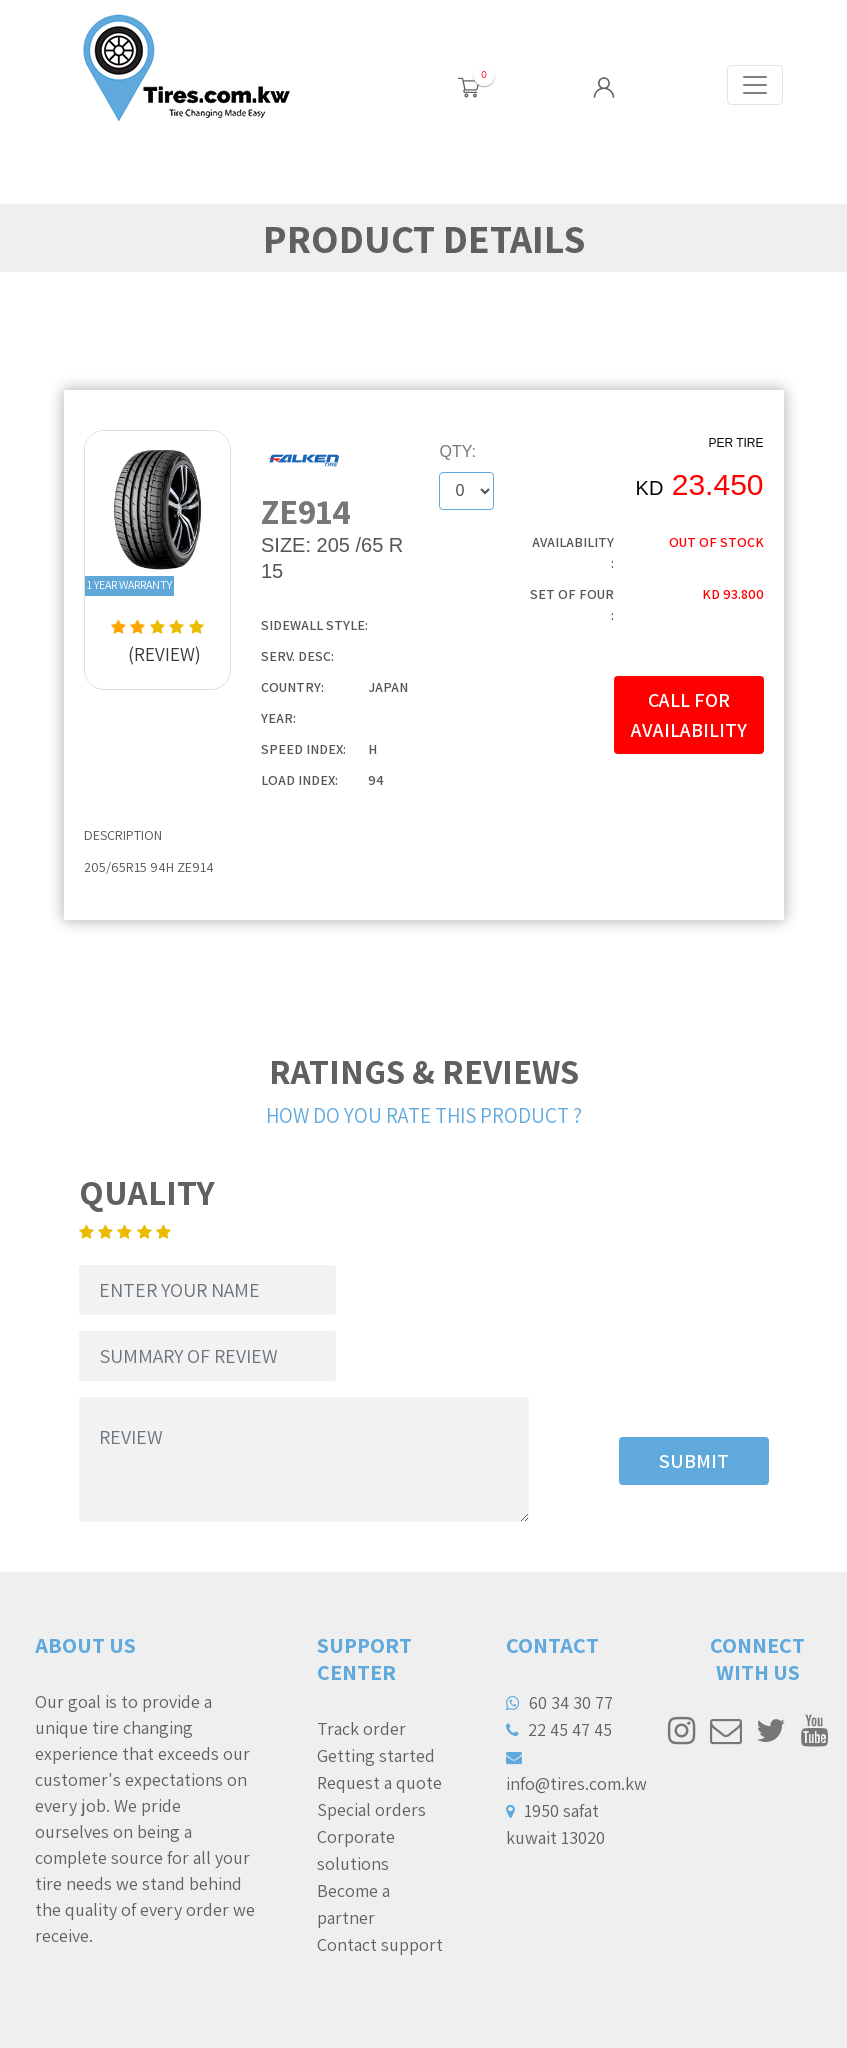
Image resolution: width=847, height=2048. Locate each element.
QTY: (458, 451)
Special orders (371, 1809)
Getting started (376, 1755)
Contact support (380, 1944)
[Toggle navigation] (755, 85)
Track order (361, 1728)
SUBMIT (694, 1461)
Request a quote (379, 1782)
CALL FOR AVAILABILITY (689, 715)
